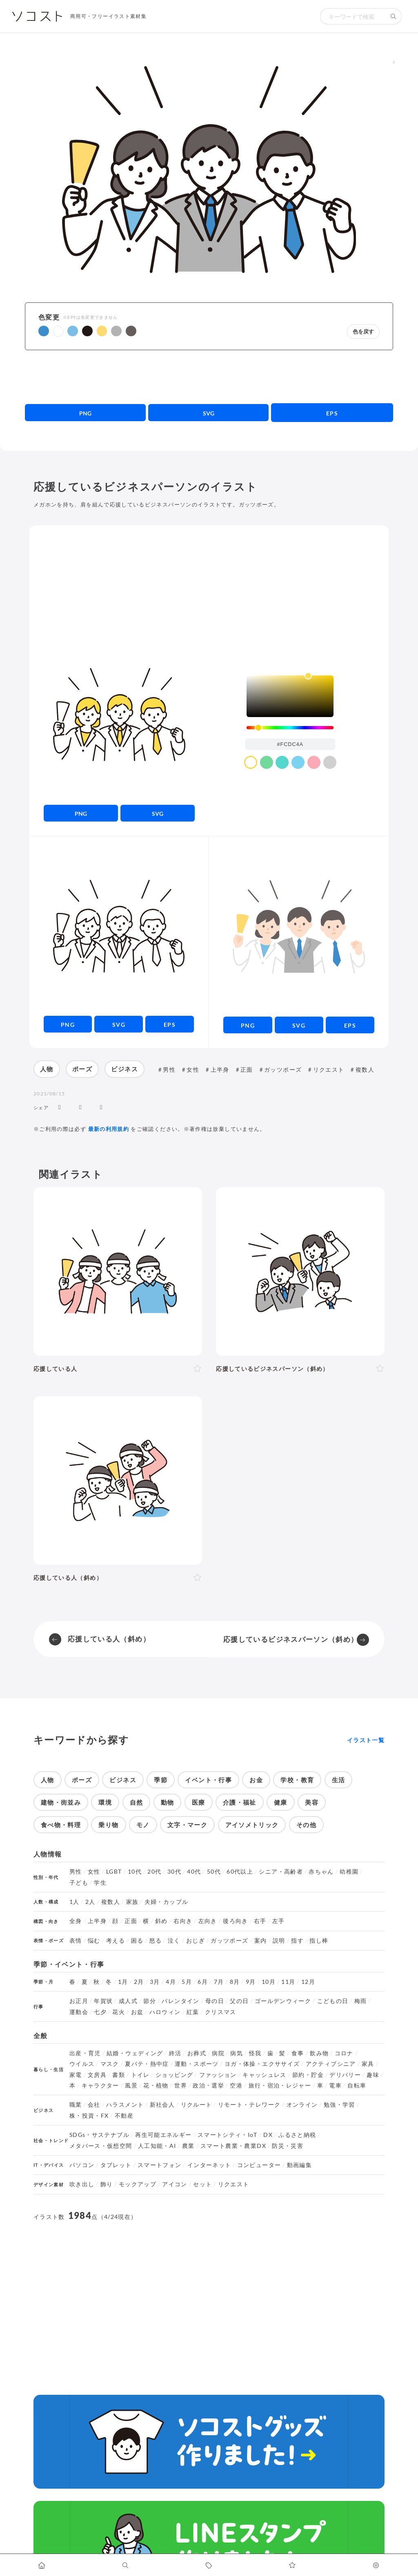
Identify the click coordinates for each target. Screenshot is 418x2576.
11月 (288, 1982)
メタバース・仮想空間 (100, 2146)
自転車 (356, 2085)
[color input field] (290, 744)
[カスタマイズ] (376, 2565)
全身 (75, 1921)
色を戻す (363, 332)
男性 (169, 1069)
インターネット (209, 2165)
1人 (74, 1902)
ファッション (218, 2075)
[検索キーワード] (352, 16)
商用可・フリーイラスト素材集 (108, 16)
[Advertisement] (209, 376)
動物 (167, 1802)
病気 (236, 2053)
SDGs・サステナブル (99, 2135)
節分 (149, 2001)
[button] (43, 331)
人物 (46, 1069)
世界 (180, 2085)
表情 (75, 1940)
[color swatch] (250, 762)
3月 (155, 1982)
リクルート (196, 2104)
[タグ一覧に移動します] (209, 2565)
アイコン (174, 2184)
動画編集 (299, 2165)
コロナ (344, 2053)
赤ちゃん (321, 1871)
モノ (143, 1824)
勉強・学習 (339, 2104)
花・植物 (155, 2085)
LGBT (114, 1871)
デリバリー (345, 2075)
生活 (338, 1779)
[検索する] (393, 16)
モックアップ (137, 2184)
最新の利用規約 (108, 1129)
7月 (219, 1982)
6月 (203, 1982)
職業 (75, 2104)
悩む (94, 1940)
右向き (182, 1921)
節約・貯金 (308, 2075)
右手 (260, 1921)
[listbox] (290, 696)
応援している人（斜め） (109, 1638)
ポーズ (82, 1069)
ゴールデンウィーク (283, 2001)
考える (115, 1940)
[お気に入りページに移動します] (292, 2565)
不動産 (124, 2116)
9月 (251, 1982)
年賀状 (103, 2001)
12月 (308, 1982)
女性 (193, 1069)
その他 (306, 1824)
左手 (278, 1921)
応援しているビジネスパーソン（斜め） (290, 1639)
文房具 (97, 2075)
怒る (155, 1940)
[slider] (290, 728)
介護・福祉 (239, 1802)
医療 (198, 1802)
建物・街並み (61, 1802)
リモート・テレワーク (249, 2104)
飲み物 (319, 2053)
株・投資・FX (89, 2116)
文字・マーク (187, 1824)
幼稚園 (349, 1871)
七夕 (100, 2012)
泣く (174, 1940)
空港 (236, 2085)
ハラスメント (125, 2104)
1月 (123, 1982)
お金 (256, 1779)
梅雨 (360, 2001)
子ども (78, 1882)
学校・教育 (297, 1779)
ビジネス (124, 1069)
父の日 (239, 2001)
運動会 (78, 2012)
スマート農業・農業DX (233, 2146)
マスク (109, 2064)
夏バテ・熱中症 (147, 2064)
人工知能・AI (157, 2146)
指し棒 (318, 1940)
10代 (135, 1871)
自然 (136, 1802)
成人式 (128, 2001)
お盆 (137, 2012)
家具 (368, 2064)
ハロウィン (165, 2012)
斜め (161, 1921)
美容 (311, 1802)
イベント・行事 (208, 1779)
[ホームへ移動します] (42, 2565)
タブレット (116, 2165)
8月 (235, 1982)
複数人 (365, 1069)
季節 (160, 1779)
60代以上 (240, 1871)
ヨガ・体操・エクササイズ (262, 2064)
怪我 (255, 2053)
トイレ (140, 2075)
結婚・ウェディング (135, 2053)
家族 (132, 1902)
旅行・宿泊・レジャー (280, 2085)
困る (137, 1940)
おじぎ (195, 1940)
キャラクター (100, 2085)
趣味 (373, 2075)
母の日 (214, 2001)
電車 (335, 2085)
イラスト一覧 (366, 1740)
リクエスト (329, 1069)
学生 (100, 1882)
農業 (188, 2146)
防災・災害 (287, 2146)
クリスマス (220, 2012)
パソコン (81, 2165)
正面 (246, 1069)
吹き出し (81, 2184)
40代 (194, 1871)
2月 (139, 1982)
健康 (280, 1802)
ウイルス (81, 2064)
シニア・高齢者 (281, 1871)
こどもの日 (333, 2001)
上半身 (220, 1069)
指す (297, 1940)
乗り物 (108, 1824)
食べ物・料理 (61, 1824)
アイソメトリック (252, 1824)
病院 (218, 2053)
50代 (214, 1871)
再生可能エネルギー (163, 2135)
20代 (154, 1871)
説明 (279, 1940)
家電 (75, 2075)
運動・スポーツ (197, 2064)
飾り (106, 2184)
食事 (297, 2053)
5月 (187, 1982)
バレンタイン (180, 2001)
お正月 (78, 2001)
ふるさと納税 (297, 2135)
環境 (105, 1802)
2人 (90, 1902)
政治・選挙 (208, 2085)
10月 (269, 1982)
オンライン (302, 2104)
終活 (175, 2053)
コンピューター (259, 2165)
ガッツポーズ (283, 1069)
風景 (131, 2085)
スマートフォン (160, 2165)
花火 (118, 2012)
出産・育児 (85, 2053)
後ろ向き (235, 1921)
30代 (174, 1871)
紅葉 (193, 2012)
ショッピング (174, 2075)
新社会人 (162, 2104)
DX (268, 2135)
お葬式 (196, 2053)
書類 (118, 2075)
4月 (171, 1982)
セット (202, 2184)
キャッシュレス (264, 2075)
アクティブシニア (331, 2064)
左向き (207, 1921)
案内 (260, 1940)
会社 (94, 2104)
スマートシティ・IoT (228, 2135)
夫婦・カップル (167, 1902)
